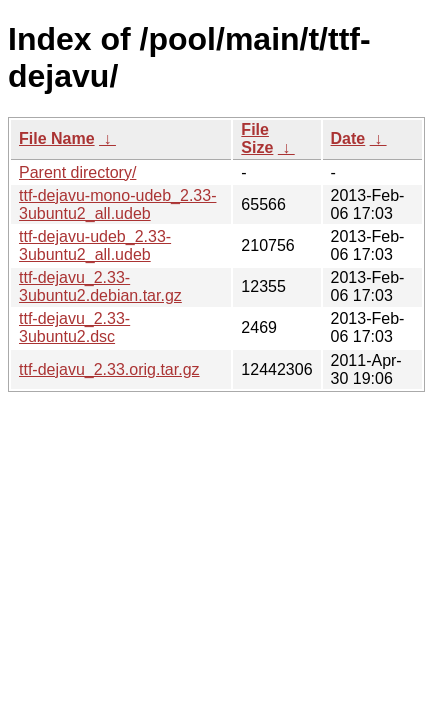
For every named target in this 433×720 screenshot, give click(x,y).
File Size (257, 138)
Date (348, 138)
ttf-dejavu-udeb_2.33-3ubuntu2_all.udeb (95, 245)
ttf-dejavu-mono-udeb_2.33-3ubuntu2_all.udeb (117, 204)
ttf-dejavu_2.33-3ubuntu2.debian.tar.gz (100, 286)
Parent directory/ (77, 172)
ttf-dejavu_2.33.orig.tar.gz (109, 369)
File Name (57, 138)
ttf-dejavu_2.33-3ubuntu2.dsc (74, 327)
